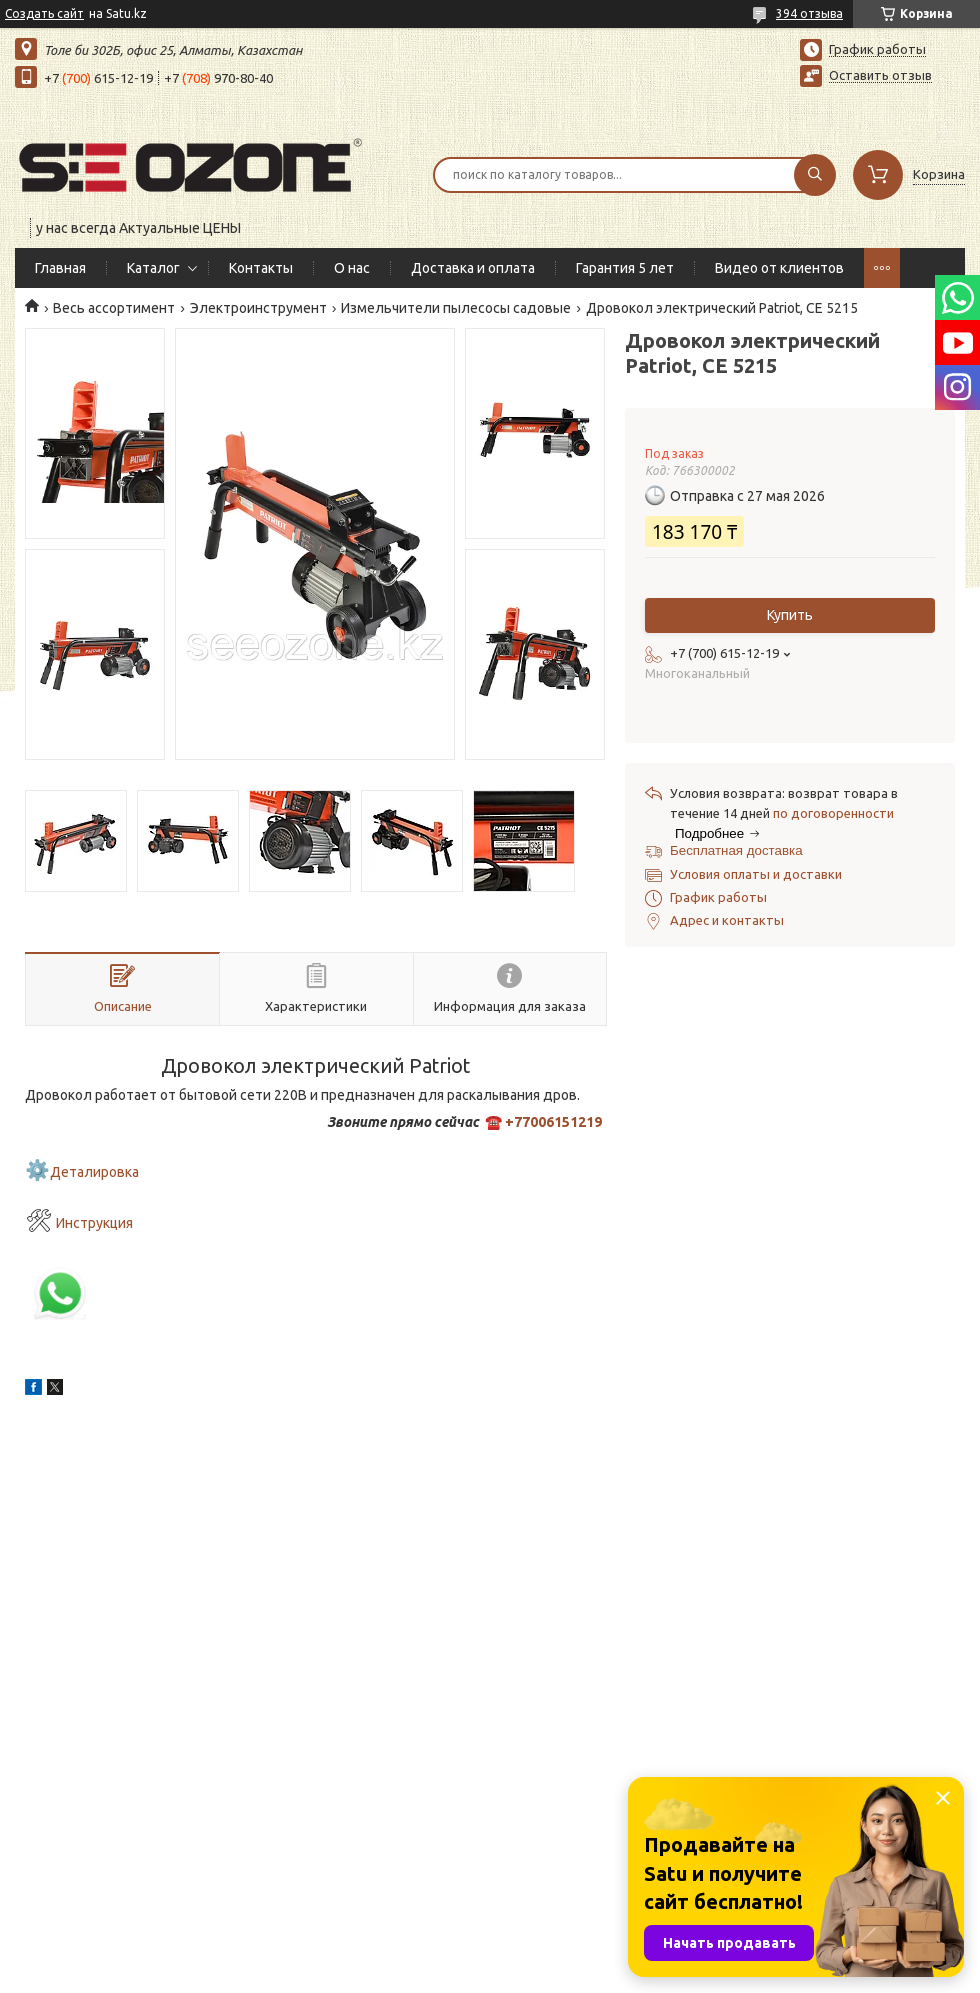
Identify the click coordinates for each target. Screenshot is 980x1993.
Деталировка (94, 1172)
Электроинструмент (258, 308)
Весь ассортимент (114, 308)
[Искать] (815, 175)
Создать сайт (44, 13)
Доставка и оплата (473, 268)
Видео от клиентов (779, 268)
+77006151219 (553, 1122)
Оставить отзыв (880, 75)
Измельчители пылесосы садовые (456, 308)
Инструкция (94, 1223)
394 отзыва (809, 13)
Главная (60, 268)
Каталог (153, 268)
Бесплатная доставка (736, 850)
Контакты (261, 268)
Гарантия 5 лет (625, 268)
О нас (352, 268)
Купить (790, 615)
